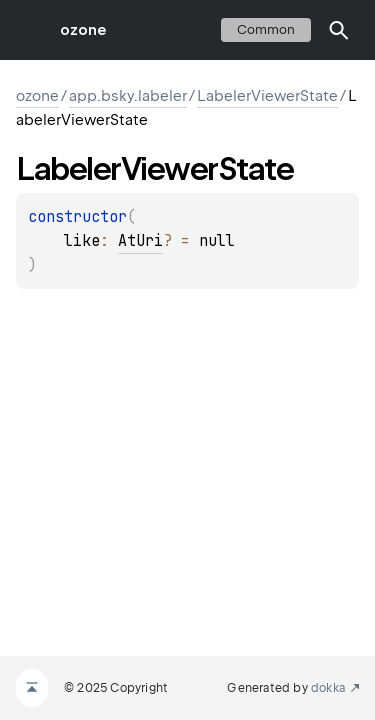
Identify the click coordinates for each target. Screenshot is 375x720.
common (266, 29)
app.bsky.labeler (128, 96)
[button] (339, 30)
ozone (83, 30)
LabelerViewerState (267, 96)
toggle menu (30, 30)
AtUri (140, 241)
